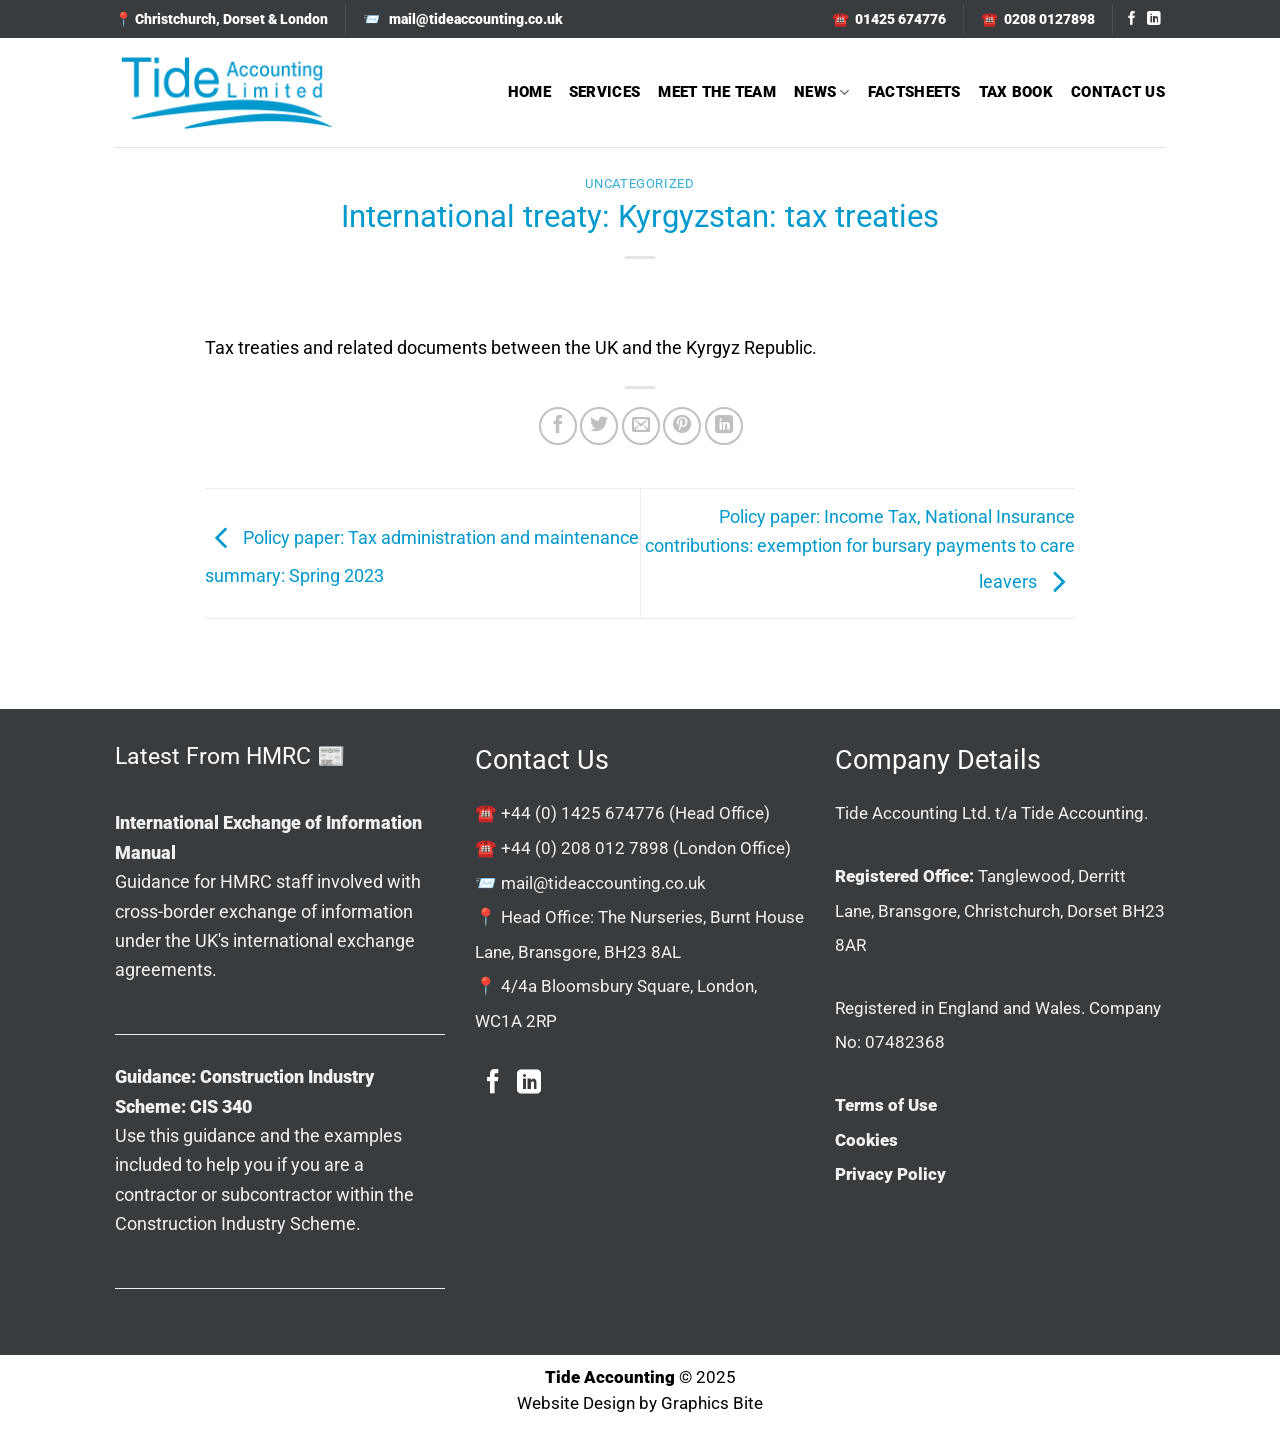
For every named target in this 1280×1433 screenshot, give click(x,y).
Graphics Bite (712, 1403)
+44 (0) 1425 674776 (583, 813)
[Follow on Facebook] (1132, 19)
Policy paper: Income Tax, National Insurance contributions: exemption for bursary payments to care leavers (860, 549)
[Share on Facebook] (558, 426)
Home (529, 92)
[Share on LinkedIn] (724, 426)
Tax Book (1016, 92)
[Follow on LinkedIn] (1154, 19)
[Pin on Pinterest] (682, 426)
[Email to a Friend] (641, 426)
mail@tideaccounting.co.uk (603, 883)
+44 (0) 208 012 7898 (585, 848)
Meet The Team (717, 92)
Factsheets (914, 92)
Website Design (576, 1403)
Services (604, 92)
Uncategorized (639, 183)
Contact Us (1118, 92)
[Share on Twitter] (599, 426)
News (822, 92)
